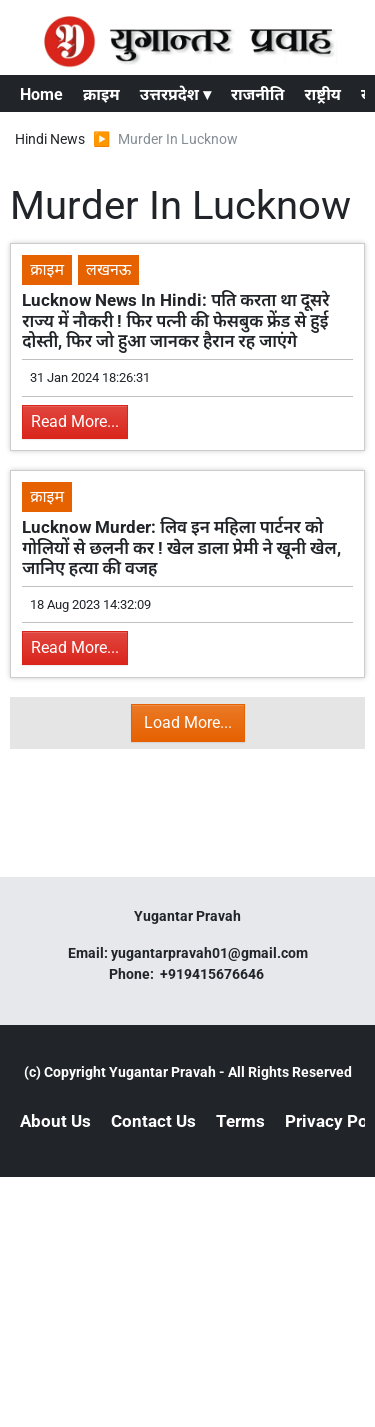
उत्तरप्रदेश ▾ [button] (175, 94)
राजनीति (258, 94)
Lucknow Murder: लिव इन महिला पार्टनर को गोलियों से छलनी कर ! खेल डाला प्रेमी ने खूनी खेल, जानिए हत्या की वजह (181, 547)
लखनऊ (108, 269)
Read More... (75, 421)
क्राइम (101, 94)
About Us (55, 1121)
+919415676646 (213, 974)
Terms (240, 1121)
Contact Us (153, 1121)
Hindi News (50, 139)
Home (41, 94)
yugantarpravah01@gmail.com (209, 953)
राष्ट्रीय (322, 94)
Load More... (188, 722)
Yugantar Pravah (162, 1072)
